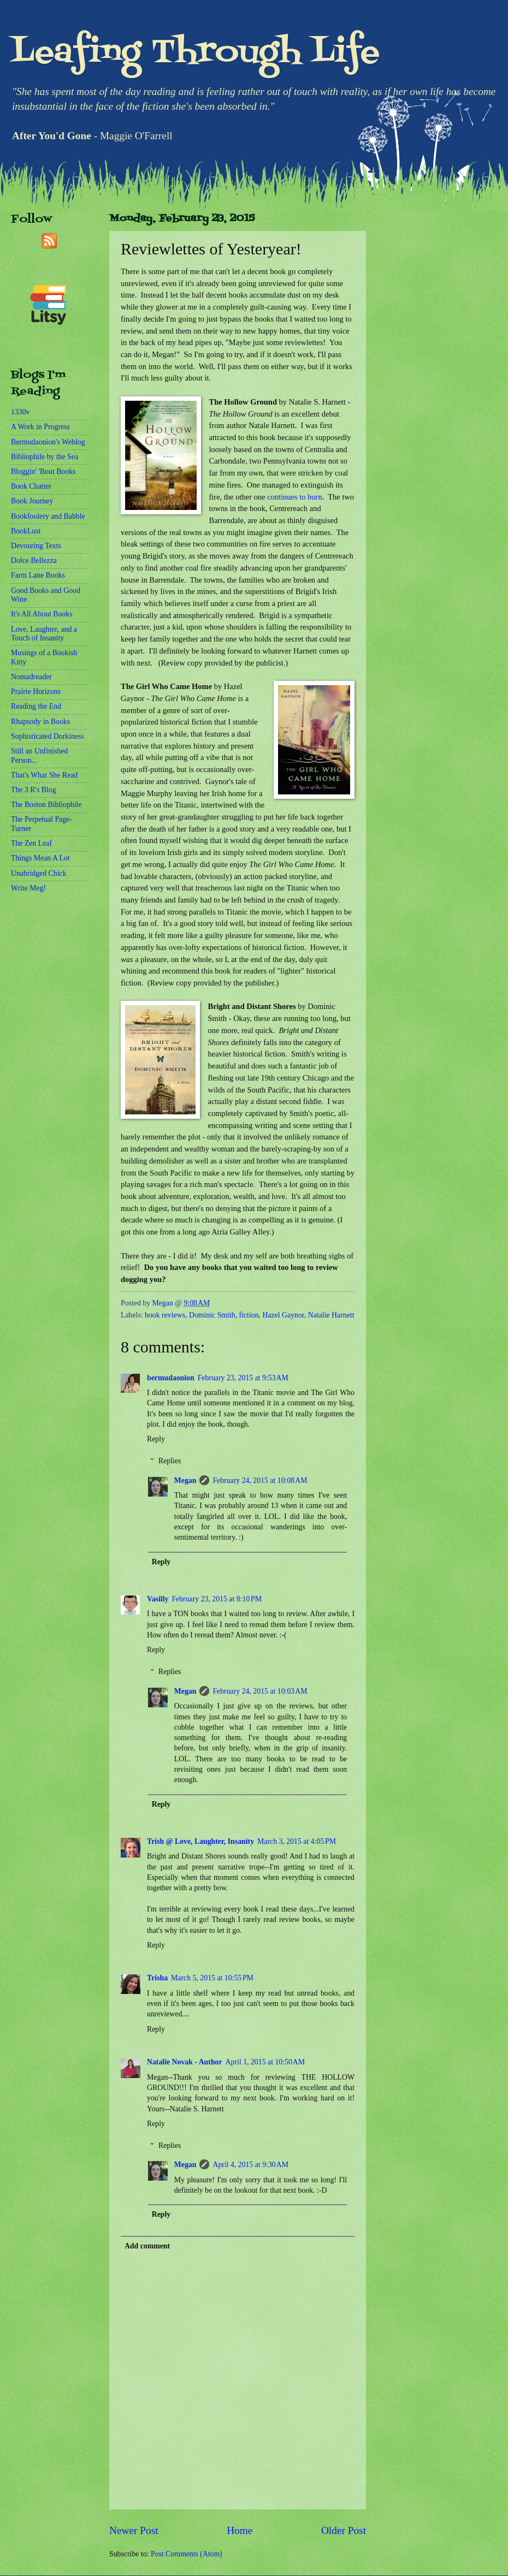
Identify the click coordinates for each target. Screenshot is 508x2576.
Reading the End (36, 706)
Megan (185, 1480)
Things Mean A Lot (40, 858)
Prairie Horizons (36, 691)
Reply (156, 1439)
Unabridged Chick (39, 873)
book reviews (165, 1315)
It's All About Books (42, 614)
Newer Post (133, 2530)
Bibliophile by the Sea (44, 457)
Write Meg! (28, 888)
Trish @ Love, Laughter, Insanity (200, 1841)
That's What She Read (44, 775)
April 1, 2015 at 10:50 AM (265, 2062)
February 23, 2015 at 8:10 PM (217, 1599)
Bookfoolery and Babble (48, 516)
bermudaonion (170, 1378)
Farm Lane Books (38, 575)
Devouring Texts (36, 546)
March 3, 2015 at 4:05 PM (296, 1841)
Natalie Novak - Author (184, 2062)
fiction (249, 1315)
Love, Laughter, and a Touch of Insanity (44, 634)
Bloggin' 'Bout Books (43, 471)
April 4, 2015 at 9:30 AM (250, 2164)
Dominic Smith (212, 1315)
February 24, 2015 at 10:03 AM (259, 1691)
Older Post (343, 2530)
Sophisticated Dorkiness (47, 736)
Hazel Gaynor (283, 1315)
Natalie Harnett (331, 1315)
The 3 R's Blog (33, 790)
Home (239, 2530)
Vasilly (157, 1599)
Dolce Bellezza (34, 560)
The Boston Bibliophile (46, 804)
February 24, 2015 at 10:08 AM (259, 1480)
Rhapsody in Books (40, 721)
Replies (169, 1461)
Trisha (157, 1978)
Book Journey (32, 501)
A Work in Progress (40, 427)
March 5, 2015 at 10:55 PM (212, 1978)
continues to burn (294, 496)
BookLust (25, 531)
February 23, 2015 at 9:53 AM (243, 1378)
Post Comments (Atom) (186, 2554)
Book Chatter (31, 486)
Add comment (147, 2246)
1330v (20, 412)
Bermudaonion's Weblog (48, 442)
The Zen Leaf (31, 843)
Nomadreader (31, 677)
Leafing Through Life (195, 53)
